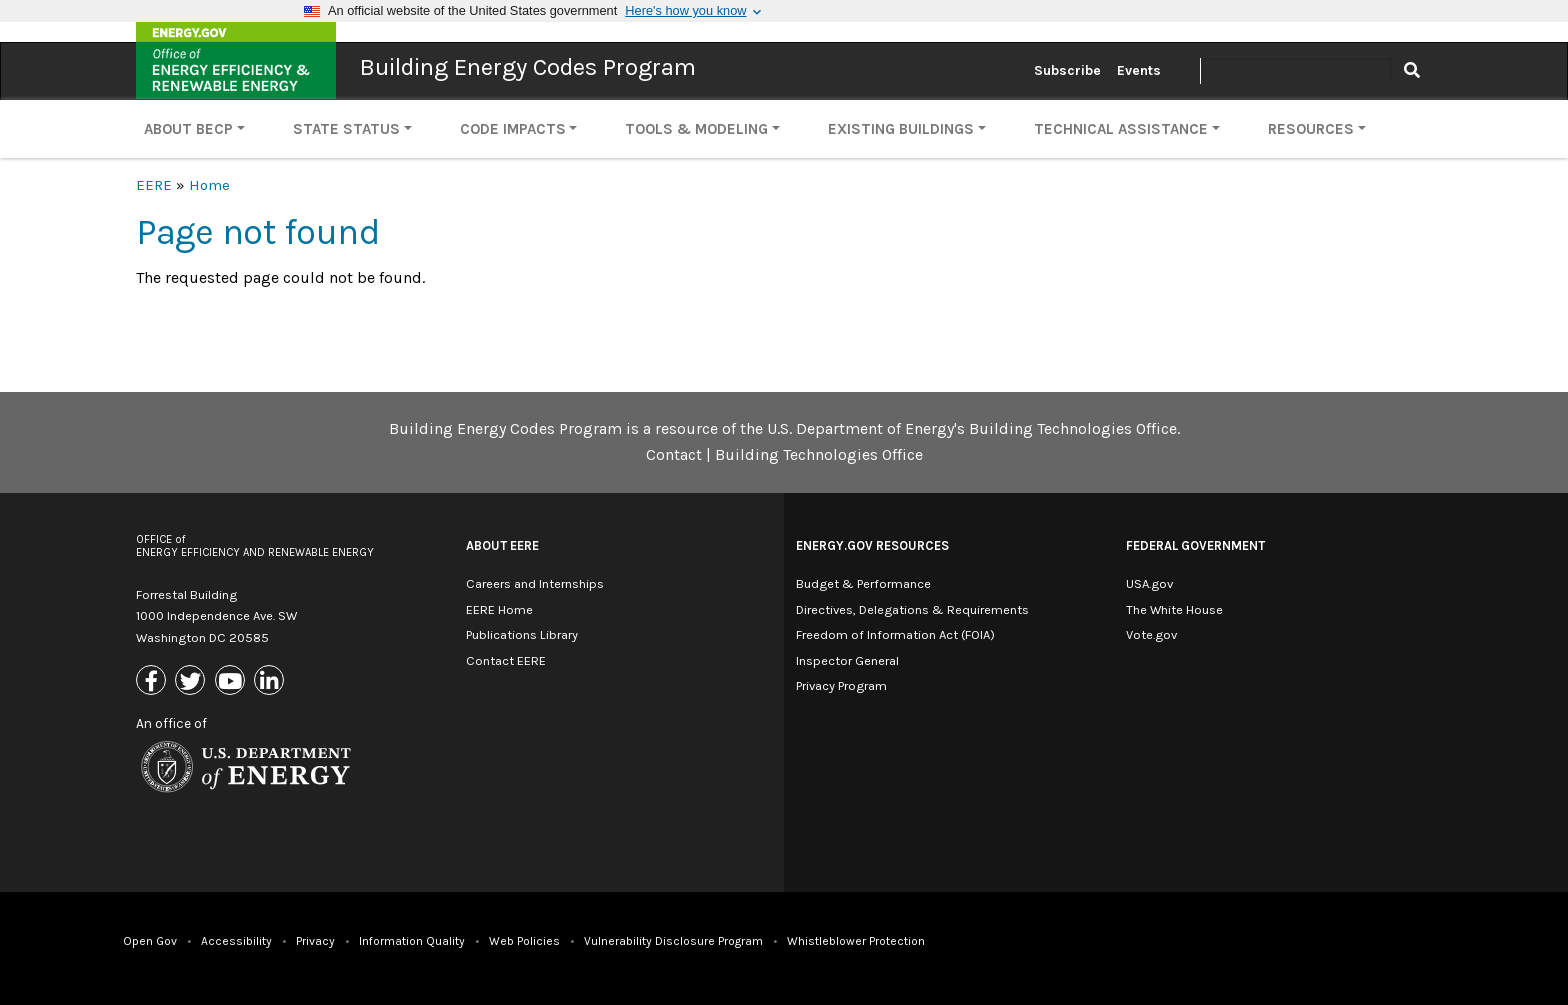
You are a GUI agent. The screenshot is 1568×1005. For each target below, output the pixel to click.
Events (1139, 70)
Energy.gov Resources (872, 545)
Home (209, 185)
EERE (154, 185)
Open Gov (150, 941)
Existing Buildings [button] (901, 129)
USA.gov (1149, 583)
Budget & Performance (863, 583)
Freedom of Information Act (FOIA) (895, 634)
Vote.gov (1151, 634)
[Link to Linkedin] (271, 681)
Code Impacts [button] (513, 129)
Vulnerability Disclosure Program (673, 941)
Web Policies (524, 941)
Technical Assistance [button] (1121, 129)
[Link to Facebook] (153, 681)
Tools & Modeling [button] (696, 129)
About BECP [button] (188, 129)
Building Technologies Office (819, 454)
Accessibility (236, 941)
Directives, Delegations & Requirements (912, 609)
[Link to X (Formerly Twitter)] (192, 681)
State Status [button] (346, 129)
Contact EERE (506, 660)
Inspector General (847, 660)
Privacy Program (841, 685)
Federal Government (1195, 545)
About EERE (502, 545)
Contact (674, 454)
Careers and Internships (535, 583)
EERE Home (499, 609)
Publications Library (522, 634)
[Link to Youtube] (232, 681)
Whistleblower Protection (856, 941)
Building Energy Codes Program (528, 67)
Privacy (315, 941)
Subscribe (1067, 70)
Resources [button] (1311, 129)
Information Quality (412, 941)
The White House (1174, 609)
